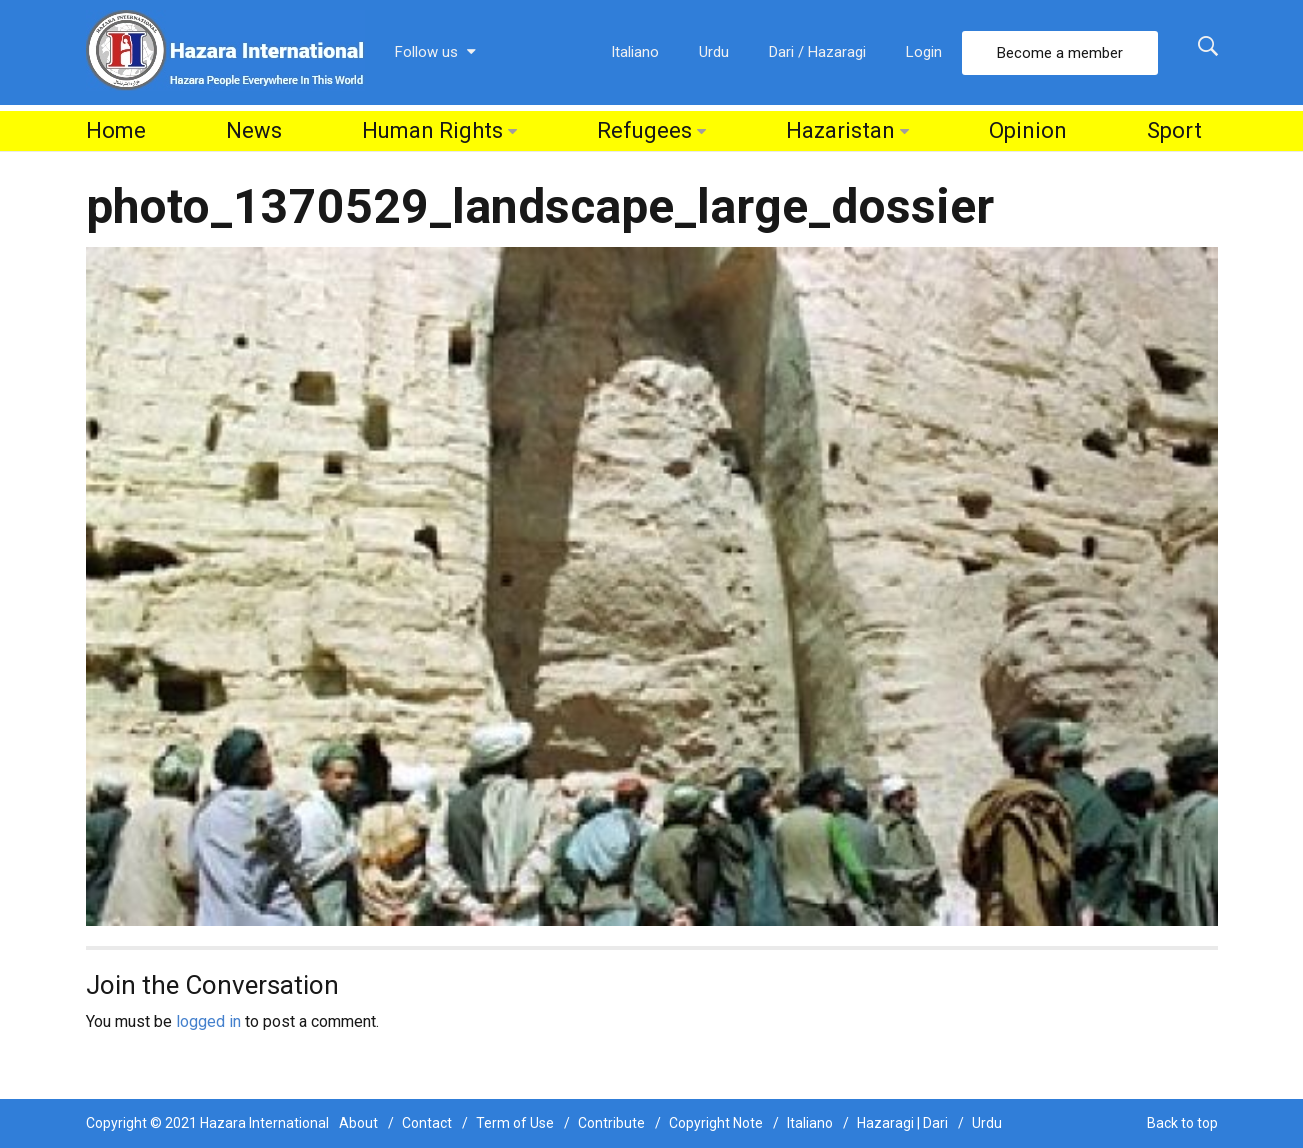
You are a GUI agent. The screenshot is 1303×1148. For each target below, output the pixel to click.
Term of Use (515, 1123)
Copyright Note (716, 1123)
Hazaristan (840, 130)
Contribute (611, 1123)
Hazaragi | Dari (902, 1123)
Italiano (635, 52)
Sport (1174, 130)
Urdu (714, 52)
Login (924, 52)
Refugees (644, 130)
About (358, 1123)
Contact (427, 1123)
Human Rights (432, 130)
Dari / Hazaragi (817, 52)
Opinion (1028, 130)
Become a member (1060, 53)
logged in (208, 1021)
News (254, 130)
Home (116, 130)
